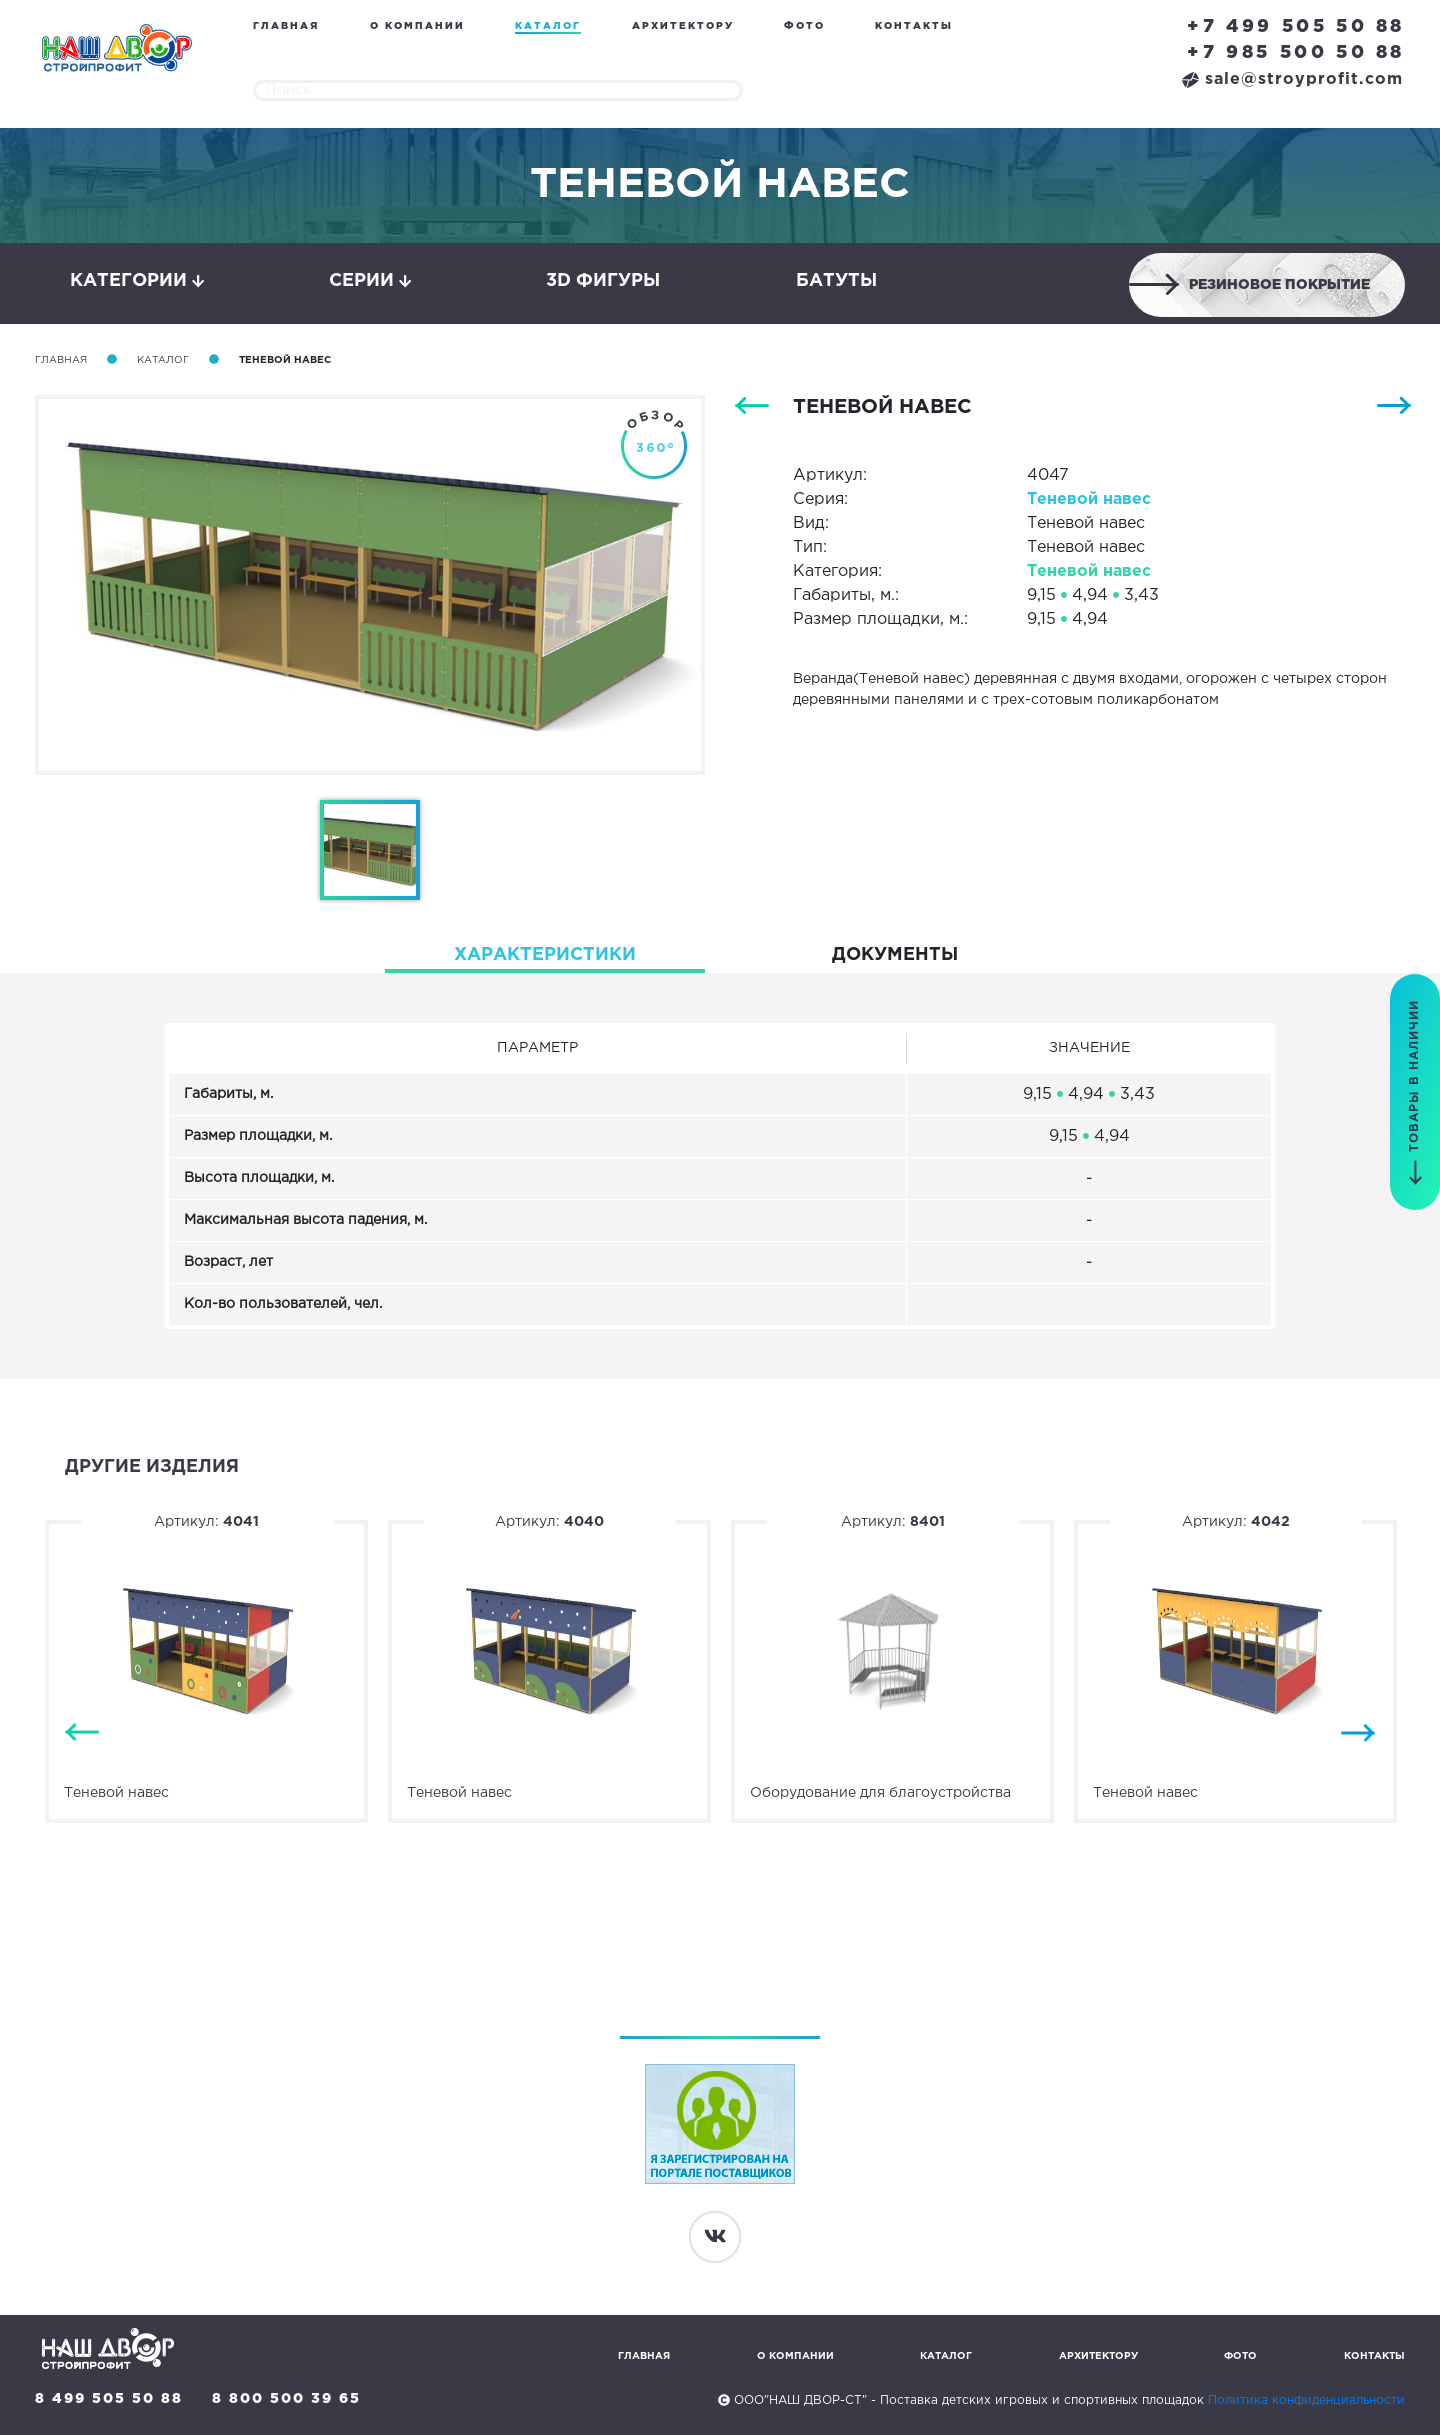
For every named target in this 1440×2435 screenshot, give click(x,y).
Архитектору (683, 26)
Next (1358, 1733)
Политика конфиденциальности (1306, 2400)
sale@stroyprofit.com (1292, 79)
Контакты (914, 26)
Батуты (836, 281)
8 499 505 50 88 (109, 2399)
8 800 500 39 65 (286, 2399)
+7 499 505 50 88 (1296, 27)
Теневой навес (1089, 499)
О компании (417, 26)
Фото (804, 26)
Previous (82, 1733)
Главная (286, 26)
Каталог (548, 26)
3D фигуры (603, 281)
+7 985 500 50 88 (1296, 53)
